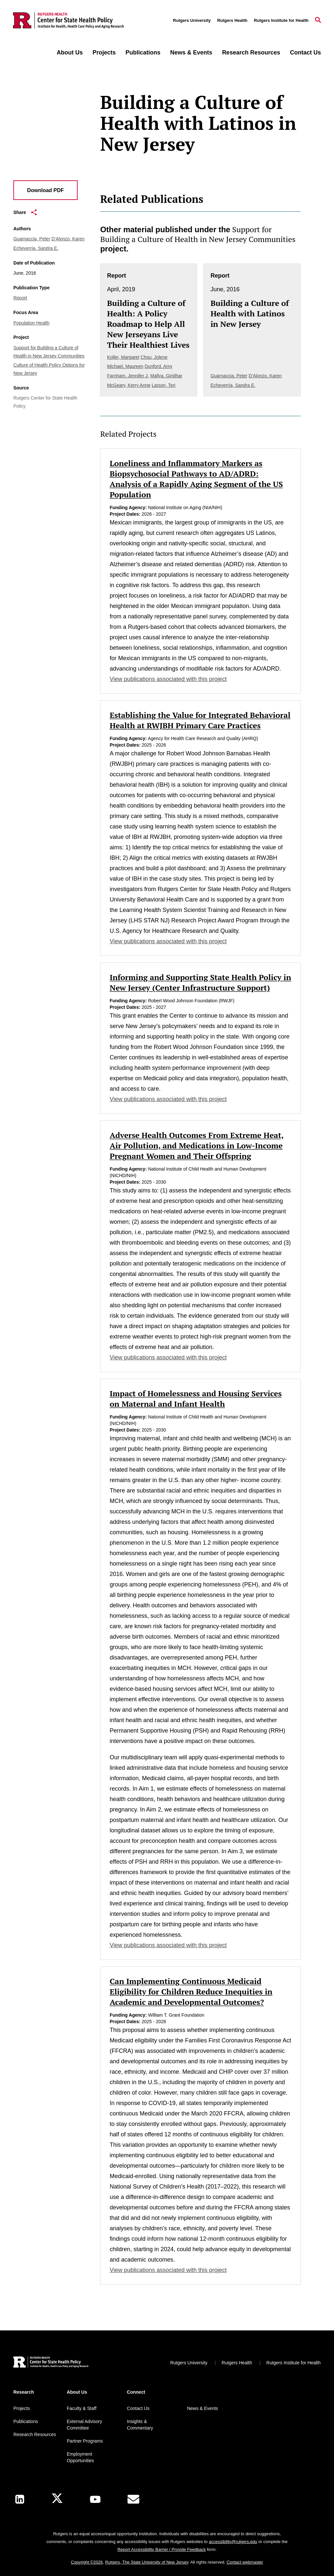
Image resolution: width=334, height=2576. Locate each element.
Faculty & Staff (82, 2408)
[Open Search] (318, 20)
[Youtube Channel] (95, 2499)
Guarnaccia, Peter (31, 238)
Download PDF (45, 190)
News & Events (191, 52)
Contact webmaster (245, 2562)
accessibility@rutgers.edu (233, 2541)
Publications (143, 52)
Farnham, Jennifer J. (128, 375)
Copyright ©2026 (87, 2562)
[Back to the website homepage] (68, 20)
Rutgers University (192, 20)
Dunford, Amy (158, 366)
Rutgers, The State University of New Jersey (146, 2562)
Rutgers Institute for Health (281, 20)
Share (25, 212)
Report (20, 297)
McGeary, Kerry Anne (128, 385)
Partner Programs (85, 2441)
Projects (104, 52)
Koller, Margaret (123, 357)
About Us (70, 52)
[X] (57, 2499)
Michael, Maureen (125, 366)
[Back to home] (50, 2362)
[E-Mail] (133, 2499)
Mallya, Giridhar (166, 375)
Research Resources (251, 52)
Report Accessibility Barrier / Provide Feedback (161, 2549)
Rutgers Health (232, 20)
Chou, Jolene (154, 357)
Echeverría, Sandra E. (35, 248)
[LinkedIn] (19, 2499)
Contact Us (305, 52)
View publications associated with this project (168, 679)
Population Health (31, 323)
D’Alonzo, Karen (68, 238)
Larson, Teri (163, 385)
